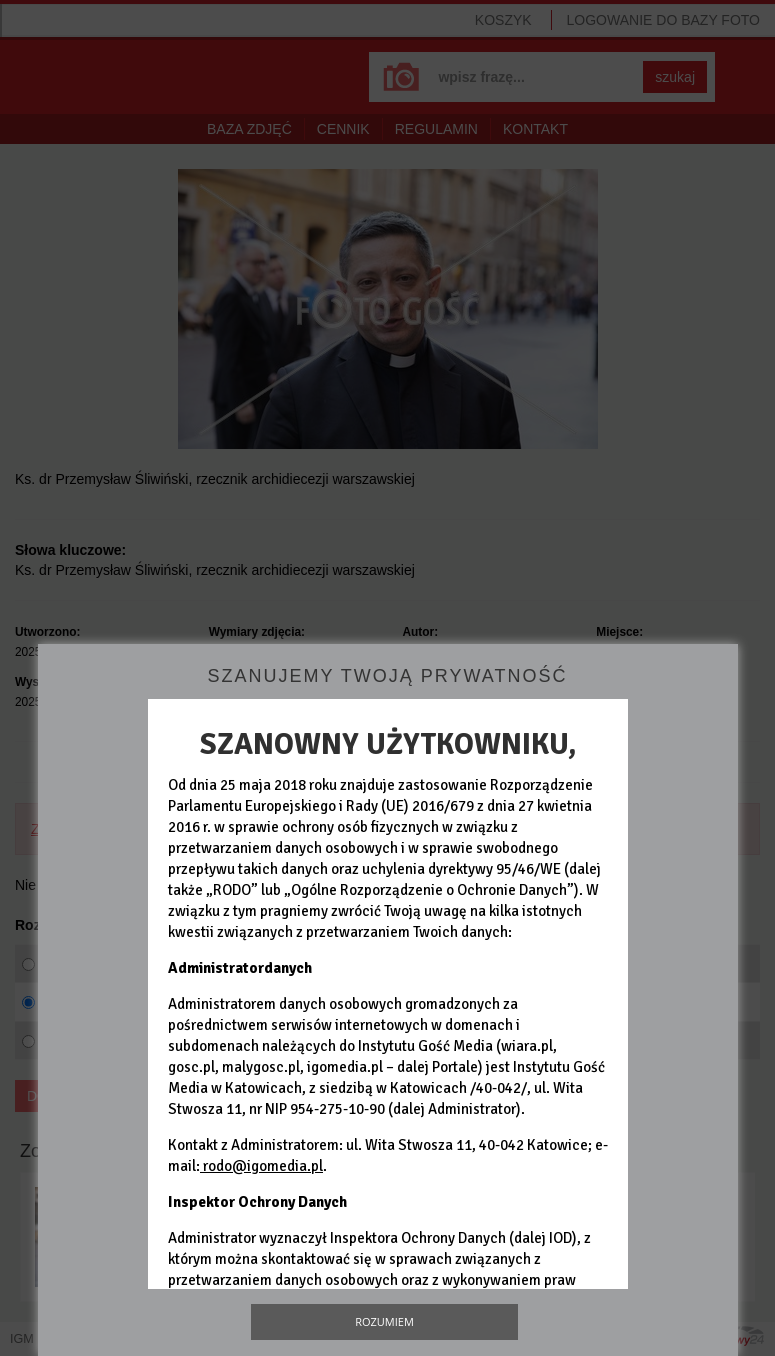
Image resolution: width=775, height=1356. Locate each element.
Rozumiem (384, 1321)
